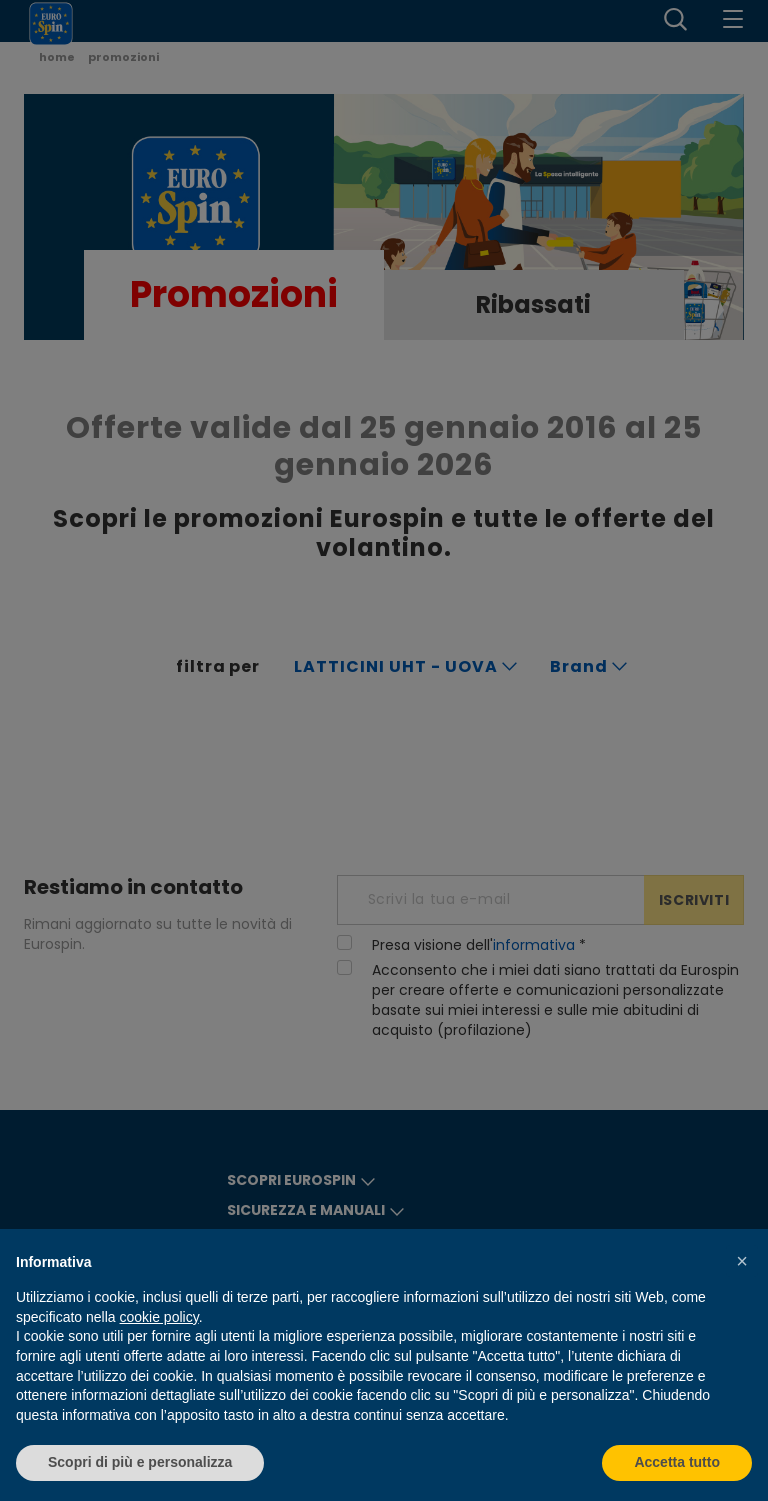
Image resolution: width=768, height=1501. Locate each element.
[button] (742, 1261)
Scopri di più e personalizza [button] (140, 1462)
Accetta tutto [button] (677, 1462)
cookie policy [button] (159, 1317)
